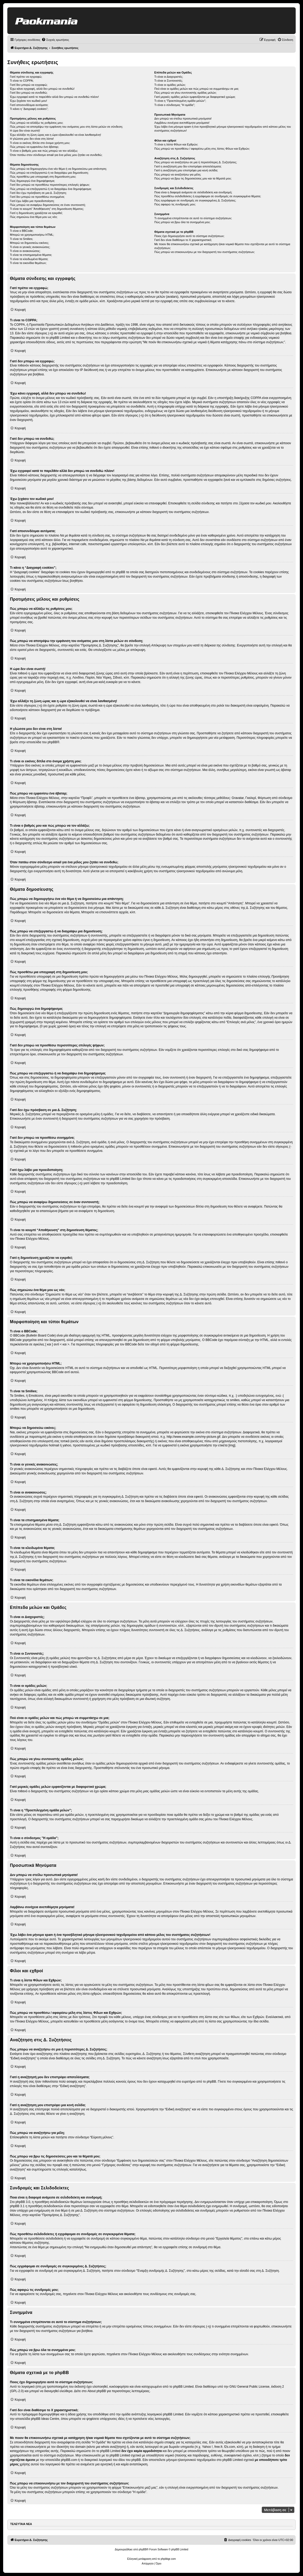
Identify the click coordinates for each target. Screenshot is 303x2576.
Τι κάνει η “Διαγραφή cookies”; (29, 108)
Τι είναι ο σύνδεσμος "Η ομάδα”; (174, 104)
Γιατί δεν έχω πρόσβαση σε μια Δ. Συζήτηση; (38, 192)
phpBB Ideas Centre (45, 2419)
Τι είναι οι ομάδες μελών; (170, 84)
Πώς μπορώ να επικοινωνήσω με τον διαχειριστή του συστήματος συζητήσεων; (204, 251)
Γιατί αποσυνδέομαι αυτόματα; (29, 104)
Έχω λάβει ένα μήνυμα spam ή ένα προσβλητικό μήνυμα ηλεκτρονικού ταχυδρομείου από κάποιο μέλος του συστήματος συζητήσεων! (222, 128)
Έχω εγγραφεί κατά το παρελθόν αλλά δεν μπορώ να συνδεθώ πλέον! (54, 96)
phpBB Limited (183, 2386)
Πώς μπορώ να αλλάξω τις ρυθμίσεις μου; (36, 122)
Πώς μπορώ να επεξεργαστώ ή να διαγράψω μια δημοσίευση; (49, 172)
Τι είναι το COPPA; (22, 80)
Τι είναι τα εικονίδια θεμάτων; (28, 262)
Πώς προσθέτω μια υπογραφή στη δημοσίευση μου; (43, 176)
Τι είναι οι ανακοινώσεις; (25, 250)
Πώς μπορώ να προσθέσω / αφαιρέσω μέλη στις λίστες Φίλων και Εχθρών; (202, 148)
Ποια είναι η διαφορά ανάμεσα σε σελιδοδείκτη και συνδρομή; (193, 192)
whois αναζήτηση (113, 2447)
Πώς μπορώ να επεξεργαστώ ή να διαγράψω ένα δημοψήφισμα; (51, 188)
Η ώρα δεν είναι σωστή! (25, 130)
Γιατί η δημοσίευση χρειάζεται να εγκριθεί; (36, 213)
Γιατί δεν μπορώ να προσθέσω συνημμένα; (37, 196)
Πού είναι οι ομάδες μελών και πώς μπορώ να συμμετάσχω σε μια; (196, 88)
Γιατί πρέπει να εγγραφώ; (26, 76)
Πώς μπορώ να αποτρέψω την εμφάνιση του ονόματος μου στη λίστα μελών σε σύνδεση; (66, 126)
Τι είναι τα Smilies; (21, 238)
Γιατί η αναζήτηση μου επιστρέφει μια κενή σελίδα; (186, 170)
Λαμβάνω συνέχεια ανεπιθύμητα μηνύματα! (181, 122)
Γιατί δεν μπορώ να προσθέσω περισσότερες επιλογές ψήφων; (50, 184)
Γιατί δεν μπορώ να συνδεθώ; (29, 92)
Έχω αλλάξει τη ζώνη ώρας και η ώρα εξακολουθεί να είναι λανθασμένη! (55, 134)
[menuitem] (55, 40)
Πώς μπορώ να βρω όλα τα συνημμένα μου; (182, 222)
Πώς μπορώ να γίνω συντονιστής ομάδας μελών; (185, 92)
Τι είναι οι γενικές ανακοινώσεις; (30, 247)
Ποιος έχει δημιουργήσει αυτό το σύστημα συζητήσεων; (189, 236)
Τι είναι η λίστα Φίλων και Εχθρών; (176, 144)
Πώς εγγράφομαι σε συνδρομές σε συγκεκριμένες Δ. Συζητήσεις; (195, 200)
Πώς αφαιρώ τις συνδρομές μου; (175, 204)
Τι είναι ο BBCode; (21, 230)
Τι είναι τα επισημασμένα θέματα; (31, 254)
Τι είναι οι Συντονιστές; (168, 80)
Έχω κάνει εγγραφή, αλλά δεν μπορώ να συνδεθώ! (42, 88)
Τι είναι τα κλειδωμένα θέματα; (29, 259)
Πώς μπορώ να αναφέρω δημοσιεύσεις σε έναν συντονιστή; (48, 204)
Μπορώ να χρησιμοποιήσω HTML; (32, 234)
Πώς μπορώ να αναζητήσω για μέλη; (177, 174)
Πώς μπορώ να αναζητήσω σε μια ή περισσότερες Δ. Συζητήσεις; (195, 162)
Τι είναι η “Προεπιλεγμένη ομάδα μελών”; (180, 100)
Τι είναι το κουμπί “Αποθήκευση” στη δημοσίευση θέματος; (47, 208)
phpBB (52, 742)
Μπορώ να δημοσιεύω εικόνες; (29, 242)
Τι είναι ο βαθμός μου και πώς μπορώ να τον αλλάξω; (44, 150)
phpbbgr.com (168, 2558)
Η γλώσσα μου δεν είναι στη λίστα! (32, 138)
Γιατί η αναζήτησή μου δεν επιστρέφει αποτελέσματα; (188, 166)
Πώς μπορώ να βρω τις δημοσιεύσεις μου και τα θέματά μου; (193, 178)
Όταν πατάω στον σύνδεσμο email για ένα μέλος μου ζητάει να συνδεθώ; (56, 154)
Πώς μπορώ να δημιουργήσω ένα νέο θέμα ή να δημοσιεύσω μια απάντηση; (58, 168)
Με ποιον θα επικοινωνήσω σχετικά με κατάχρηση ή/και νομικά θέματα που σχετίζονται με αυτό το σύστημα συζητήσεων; (222, 246)
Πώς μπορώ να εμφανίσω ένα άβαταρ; (34, 146)
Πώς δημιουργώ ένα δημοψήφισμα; (32, 180)
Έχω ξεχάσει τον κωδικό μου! (28, 100)
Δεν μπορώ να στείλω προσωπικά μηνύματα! (183, 118)
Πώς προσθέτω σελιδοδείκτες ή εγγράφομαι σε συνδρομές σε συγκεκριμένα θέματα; (207, 196)
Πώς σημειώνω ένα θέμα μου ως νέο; (33, 216)
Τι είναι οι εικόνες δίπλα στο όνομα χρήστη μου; (40, 142)
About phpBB (97, 2391)
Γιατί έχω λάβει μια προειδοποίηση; (32, 200)
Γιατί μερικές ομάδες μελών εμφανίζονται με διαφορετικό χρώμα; (195, 96)
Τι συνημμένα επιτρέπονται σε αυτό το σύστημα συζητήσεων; (193, 218)
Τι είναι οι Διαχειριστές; (168, 76)
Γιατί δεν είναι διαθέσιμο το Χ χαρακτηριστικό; (183, 239)
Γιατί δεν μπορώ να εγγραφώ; (29, 84)
